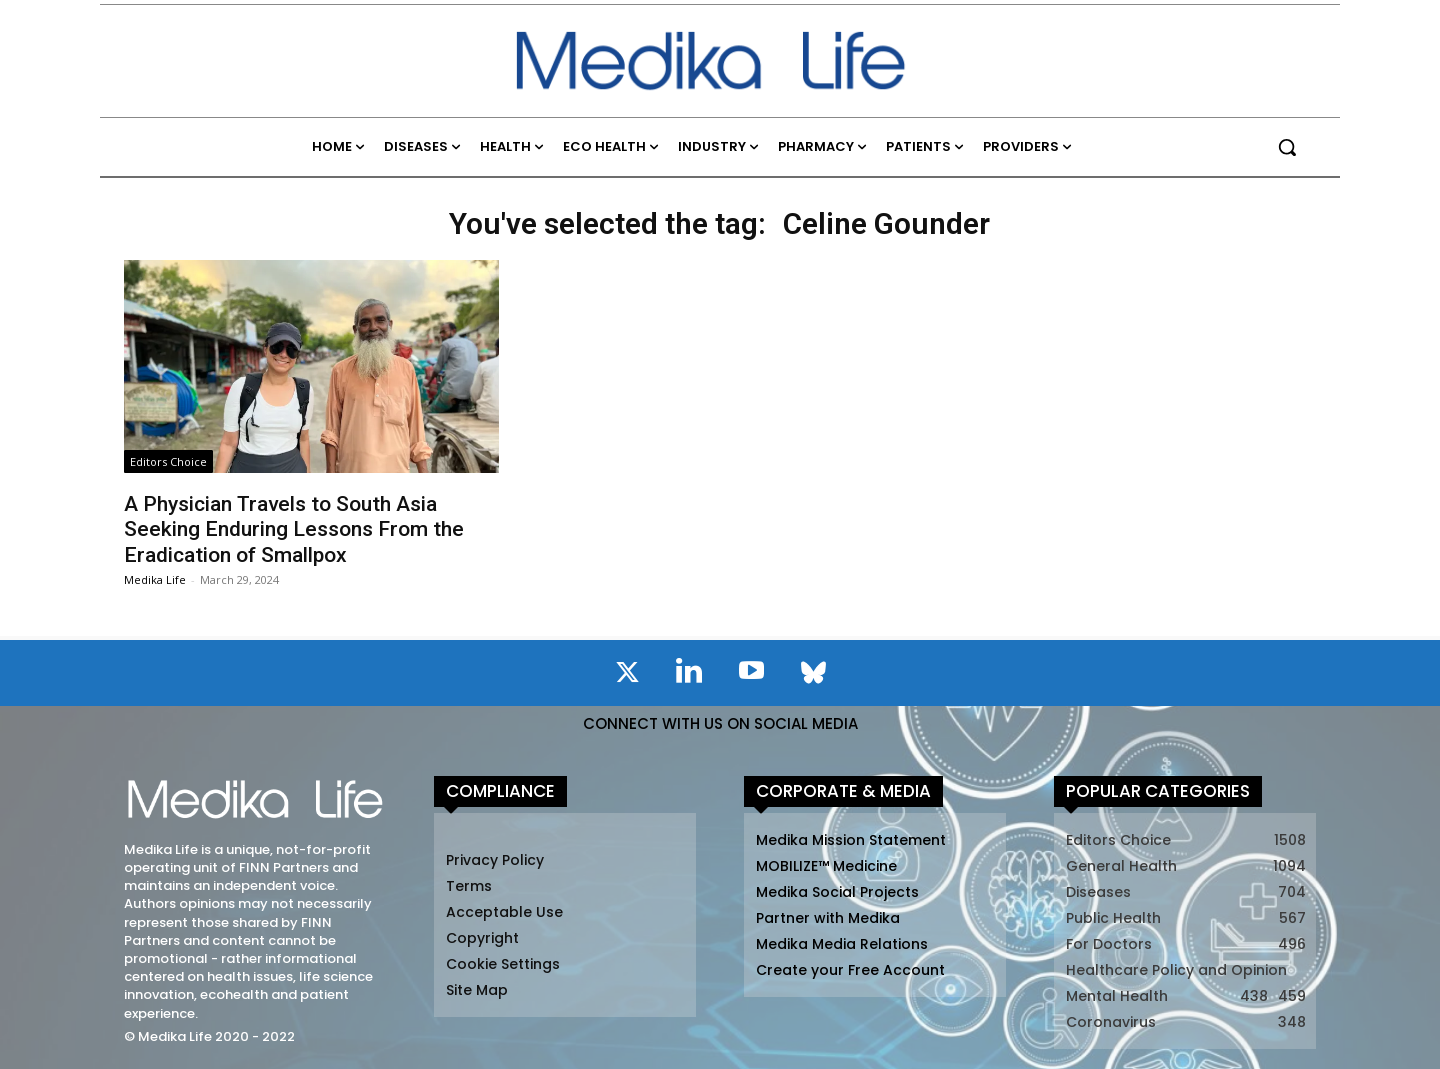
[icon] (627, 676)
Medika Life (155, 579)
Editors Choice (168, 461)
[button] (1287, 147)
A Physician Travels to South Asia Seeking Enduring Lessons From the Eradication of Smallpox (294, 529)
